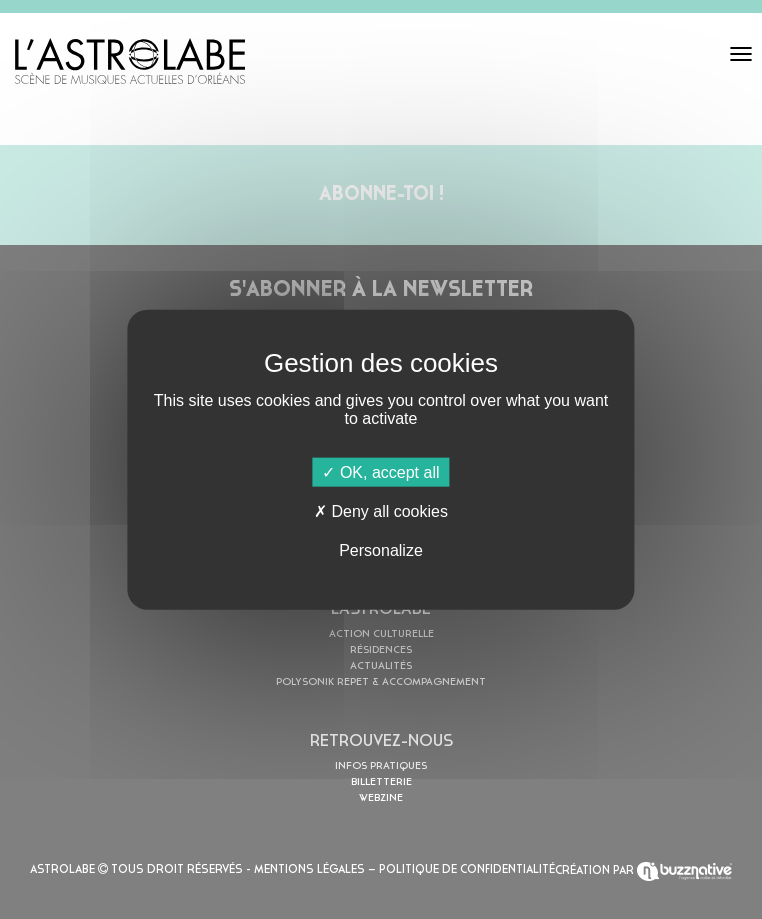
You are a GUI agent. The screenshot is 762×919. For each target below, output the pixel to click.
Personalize (381, 550)
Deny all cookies (381, 510)
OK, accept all (380, 471)
